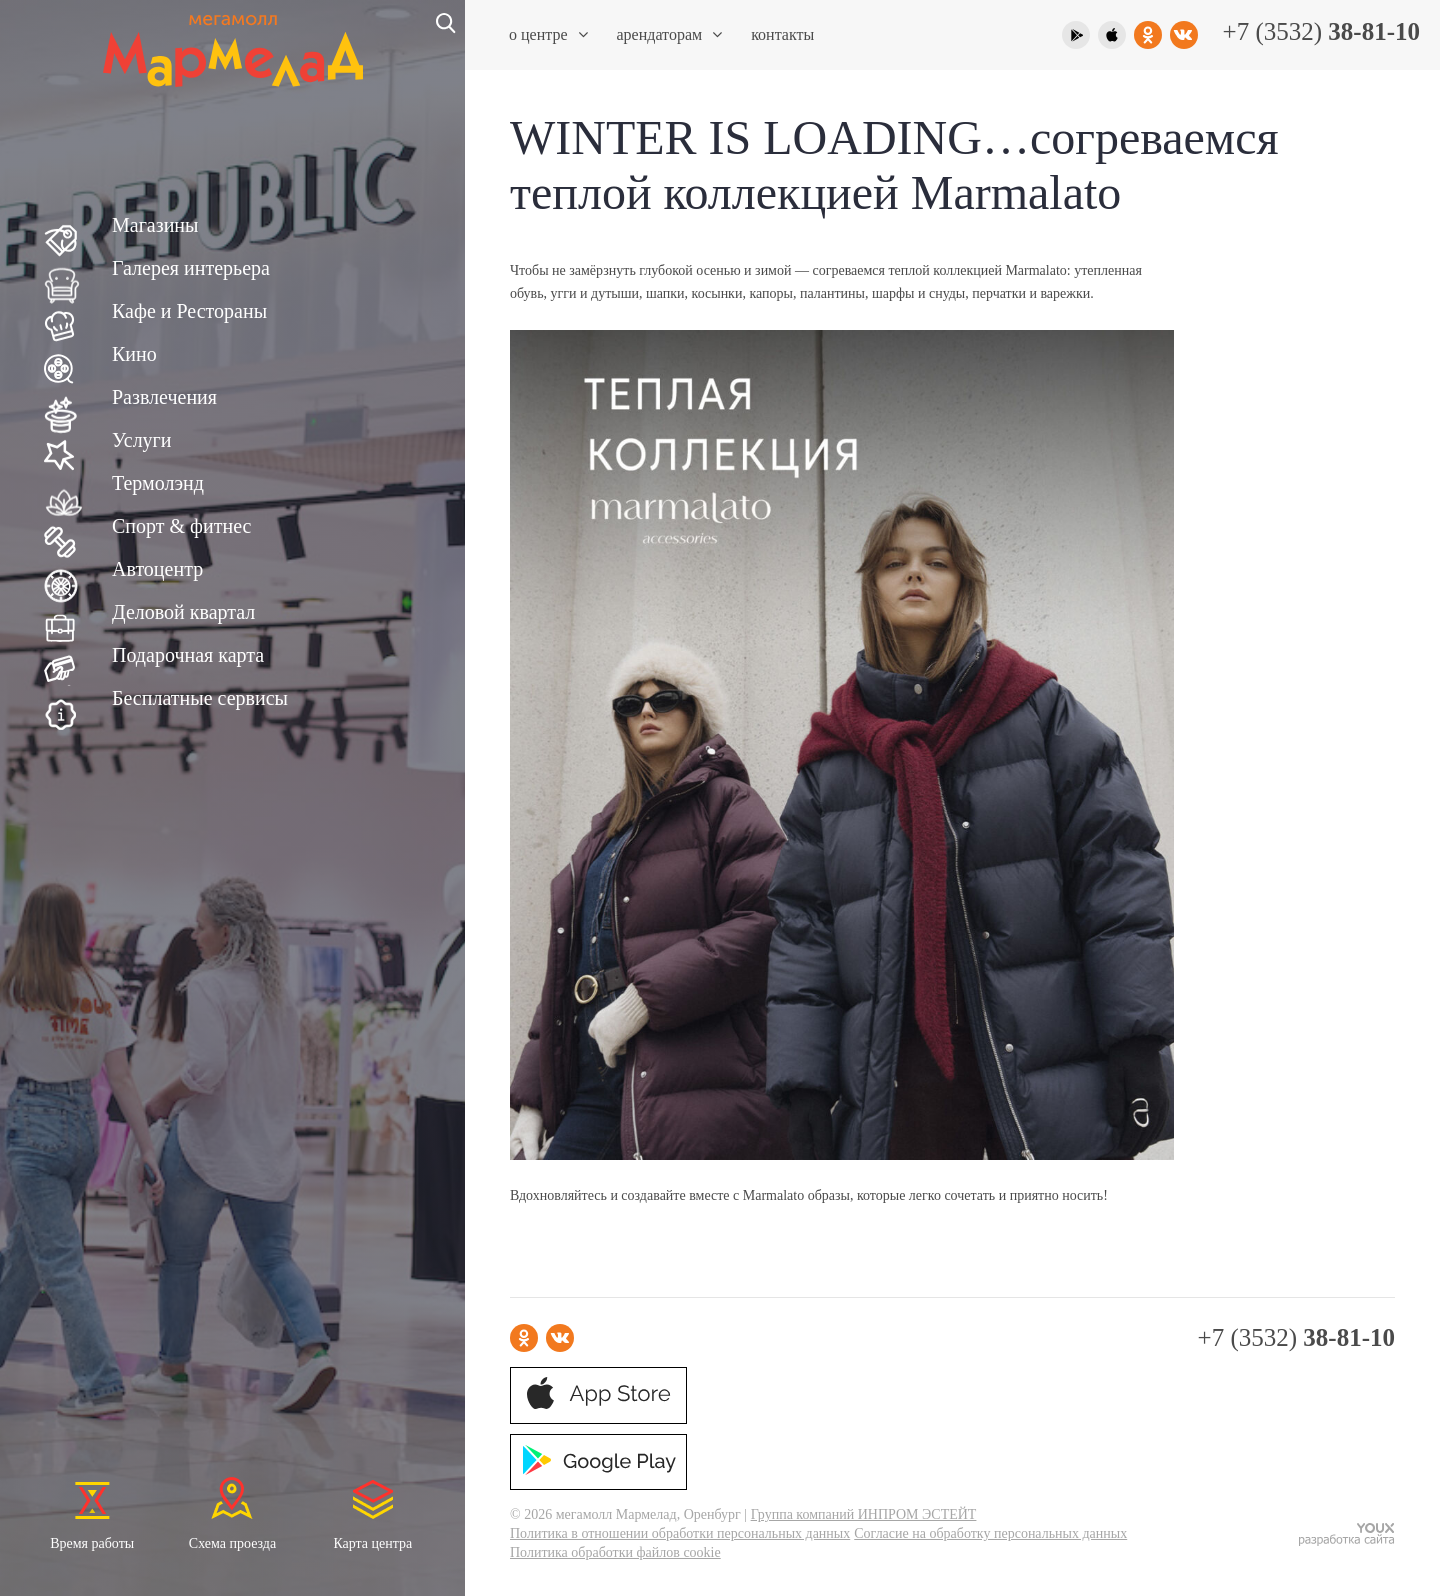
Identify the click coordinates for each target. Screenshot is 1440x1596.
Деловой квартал (183, 612)
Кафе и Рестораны (189, 311)
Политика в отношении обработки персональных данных (680, 1533)
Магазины (155, 225)
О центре (548, 34)
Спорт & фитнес (181, 526)
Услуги (142, 440)
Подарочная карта (188, 655)
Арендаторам (670, 34)
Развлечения (164, 397)
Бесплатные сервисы (200, 698)
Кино (134, 354)
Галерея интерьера (191, 268)
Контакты (782, 34)
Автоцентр (157, 569)
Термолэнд (158, 483)
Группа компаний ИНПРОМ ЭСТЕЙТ (864, 1514)
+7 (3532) (1321, 31)
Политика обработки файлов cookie (615, 1552)
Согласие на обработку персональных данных (990, 1533)
